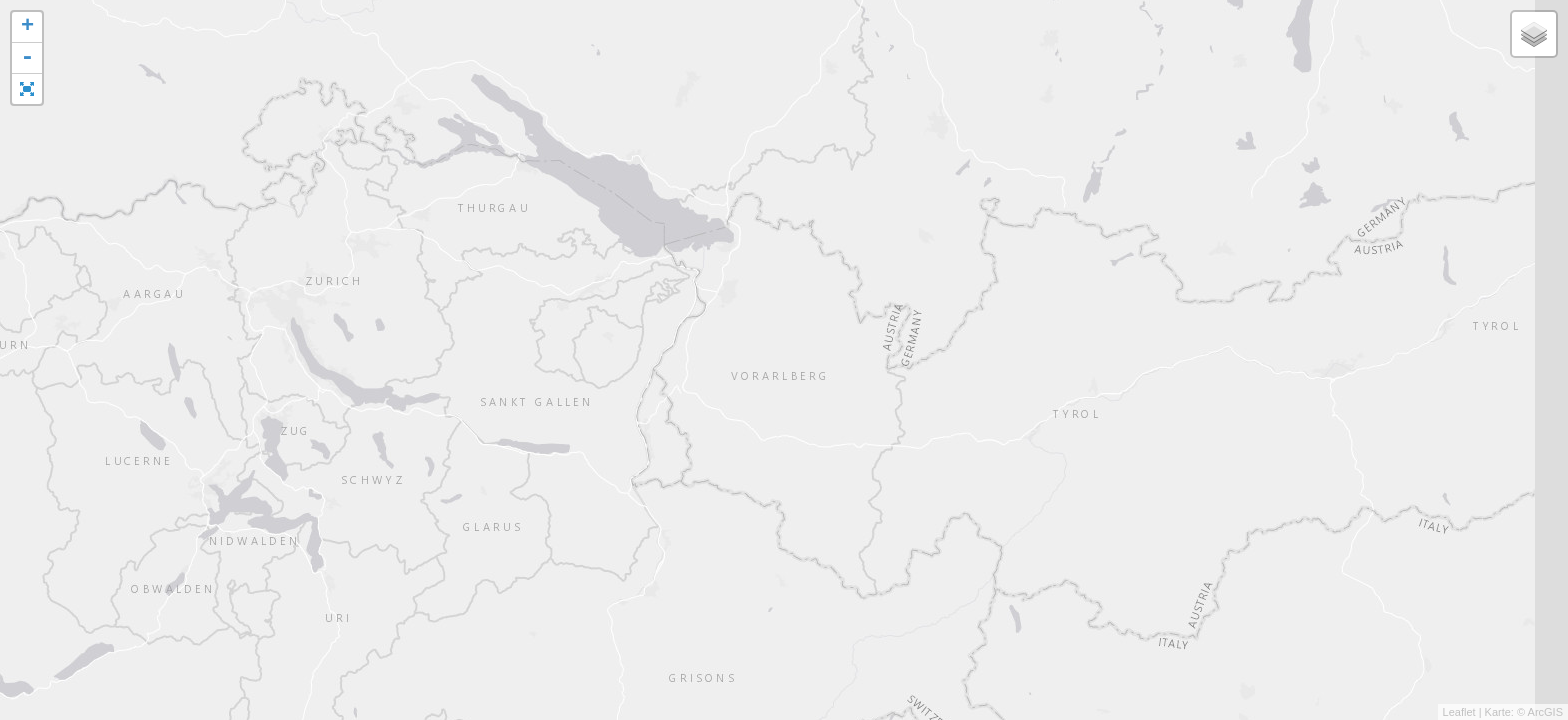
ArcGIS (1545, 712)
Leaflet (1459, 712)
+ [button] (27, 27)
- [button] (27, 58)
